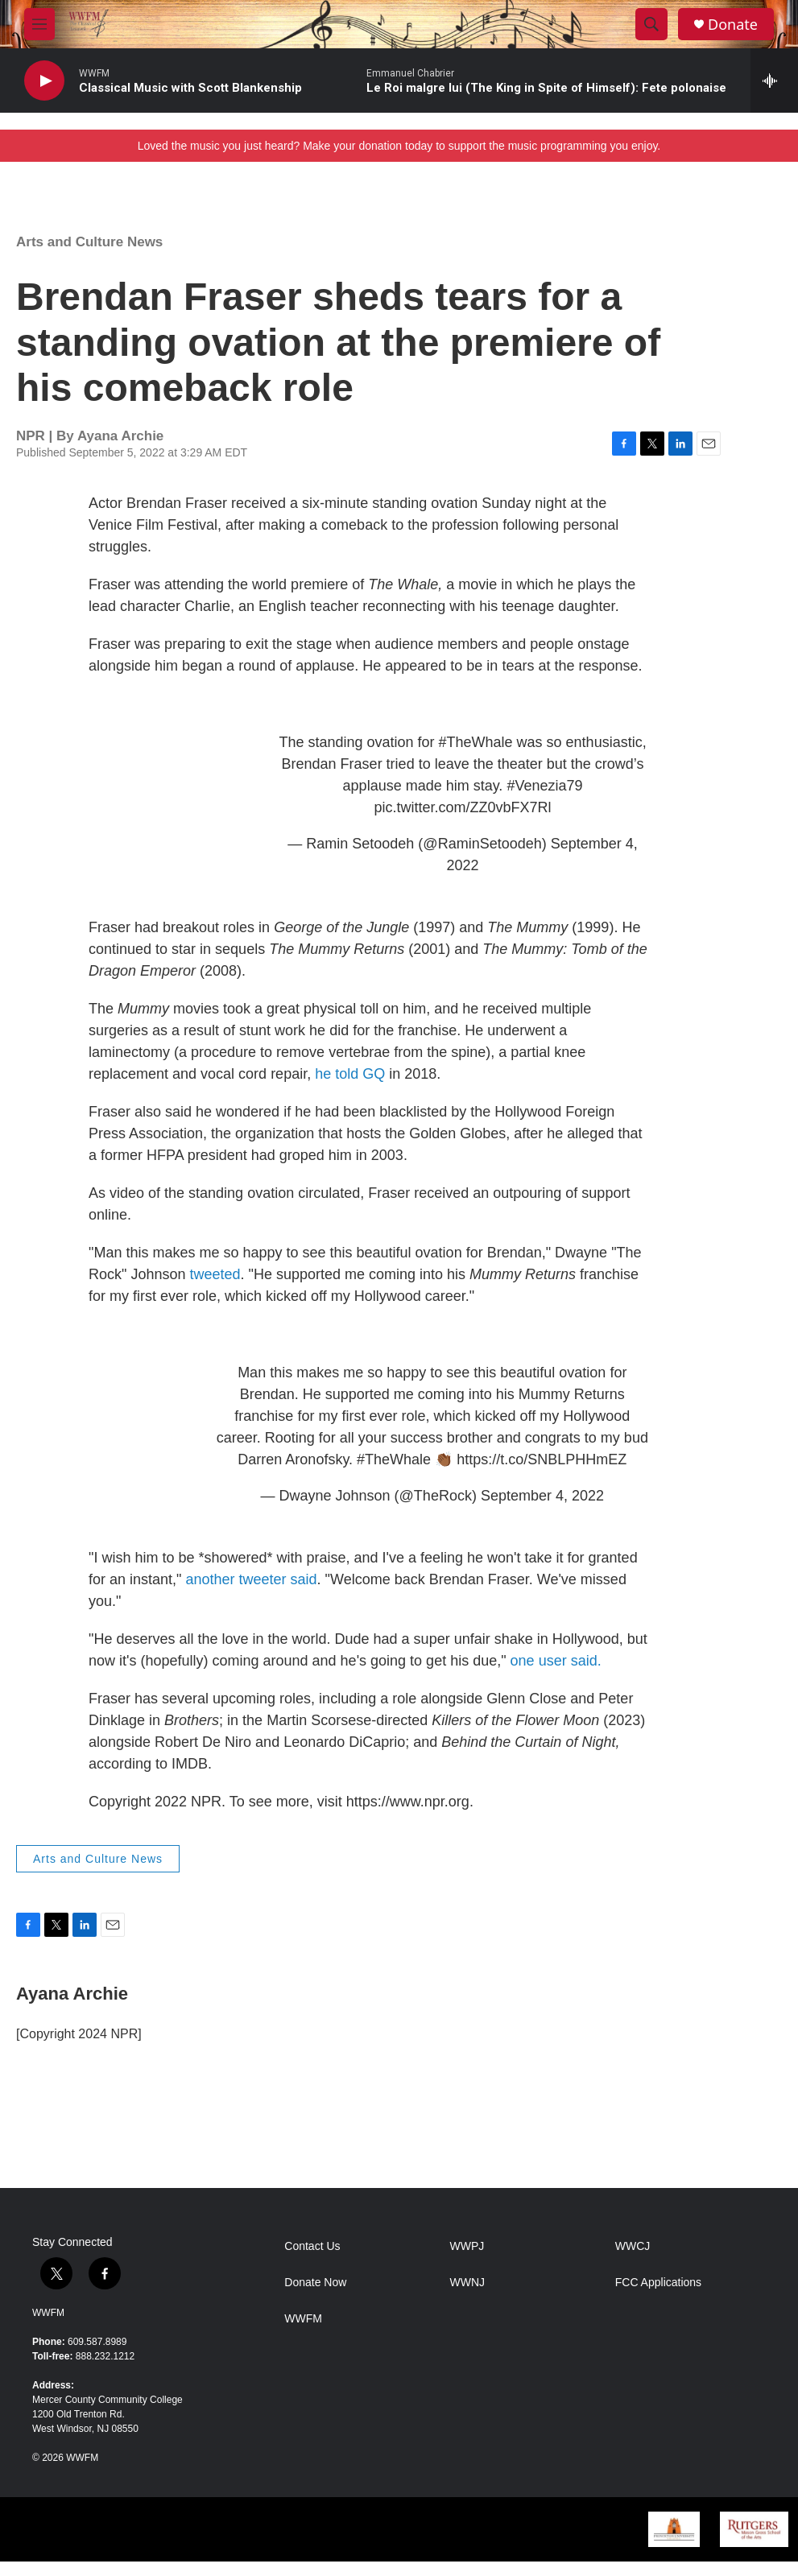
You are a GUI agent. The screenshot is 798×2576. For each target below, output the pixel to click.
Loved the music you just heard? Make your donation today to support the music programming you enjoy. (399, 145)
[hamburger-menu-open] (39, 24)
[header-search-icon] (651, 24)
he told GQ (350, 1074)
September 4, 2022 (542, 1496)
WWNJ (468, 2283)
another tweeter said (250, 1579)
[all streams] (774, 80)
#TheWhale (476, 742)
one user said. (556, 1661)
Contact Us (312, 2246)
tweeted (214, 1274)
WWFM (48, 2312)
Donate (733, 24)
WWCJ (633, 2246)
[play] (44, 81)
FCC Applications (658, 2283)
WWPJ (467, 2246)
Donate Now (315, 2283)
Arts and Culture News (89, 242)
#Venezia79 (544, 786)
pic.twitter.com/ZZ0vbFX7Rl (463, 807)
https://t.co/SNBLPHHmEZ (541, 1459)
